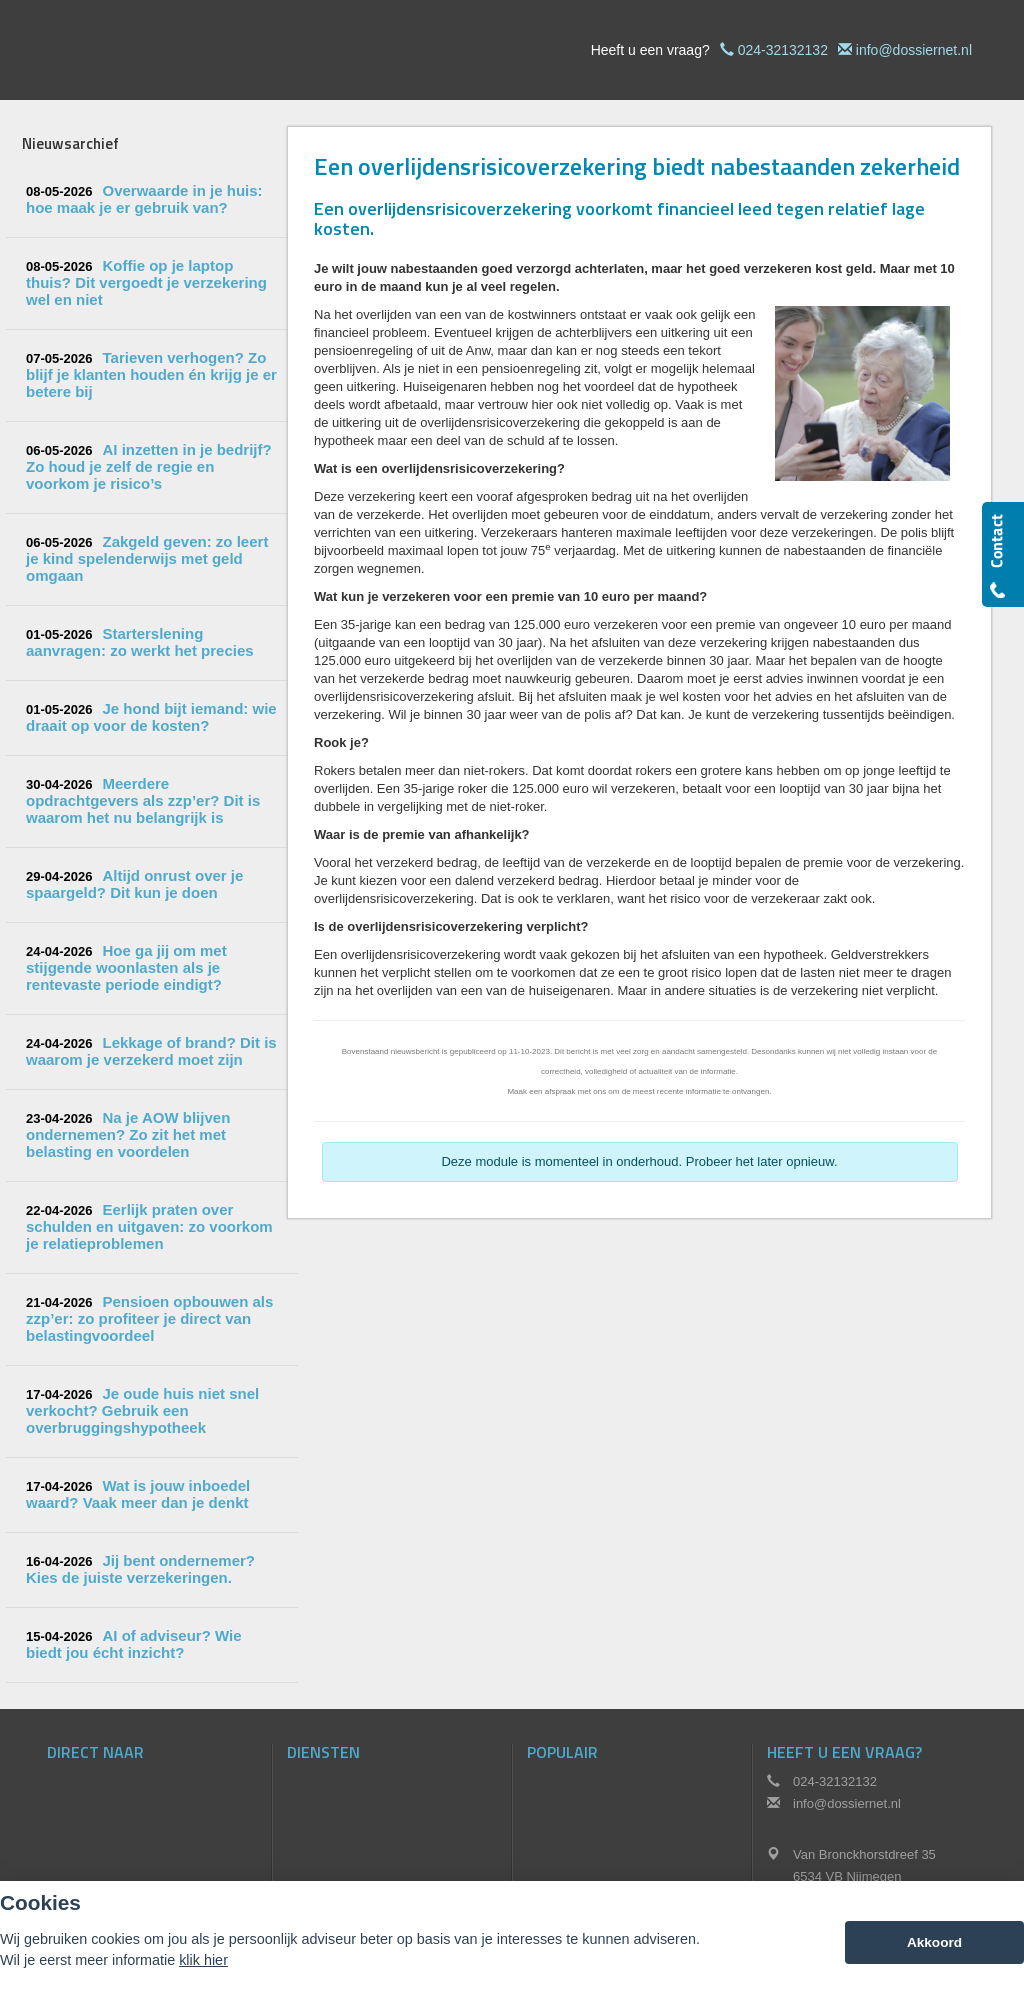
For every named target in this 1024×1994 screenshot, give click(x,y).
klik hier (203, 1960)
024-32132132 (783, 50)
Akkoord (934, 1942)
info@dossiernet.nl (914, 50)
